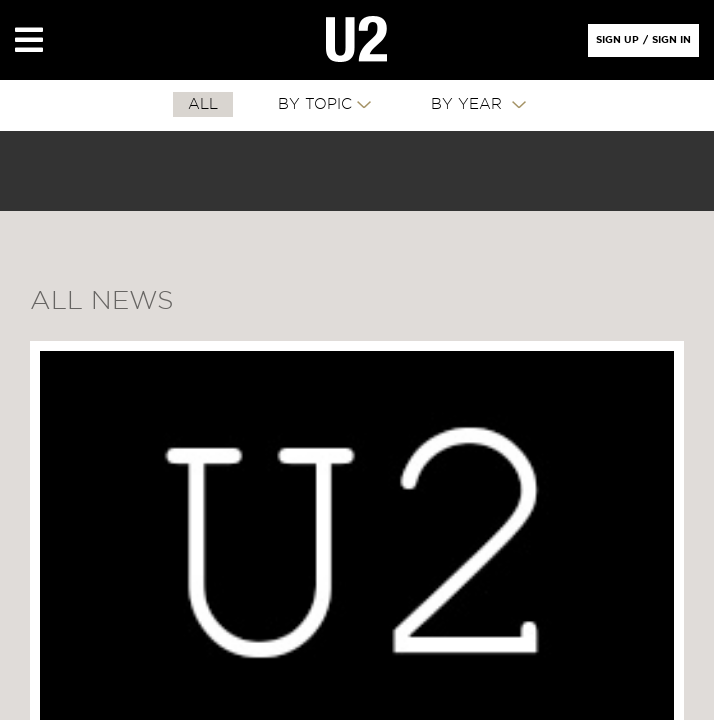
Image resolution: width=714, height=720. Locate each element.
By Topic (315, 104)
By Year (469, 104)
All (203, 104)
